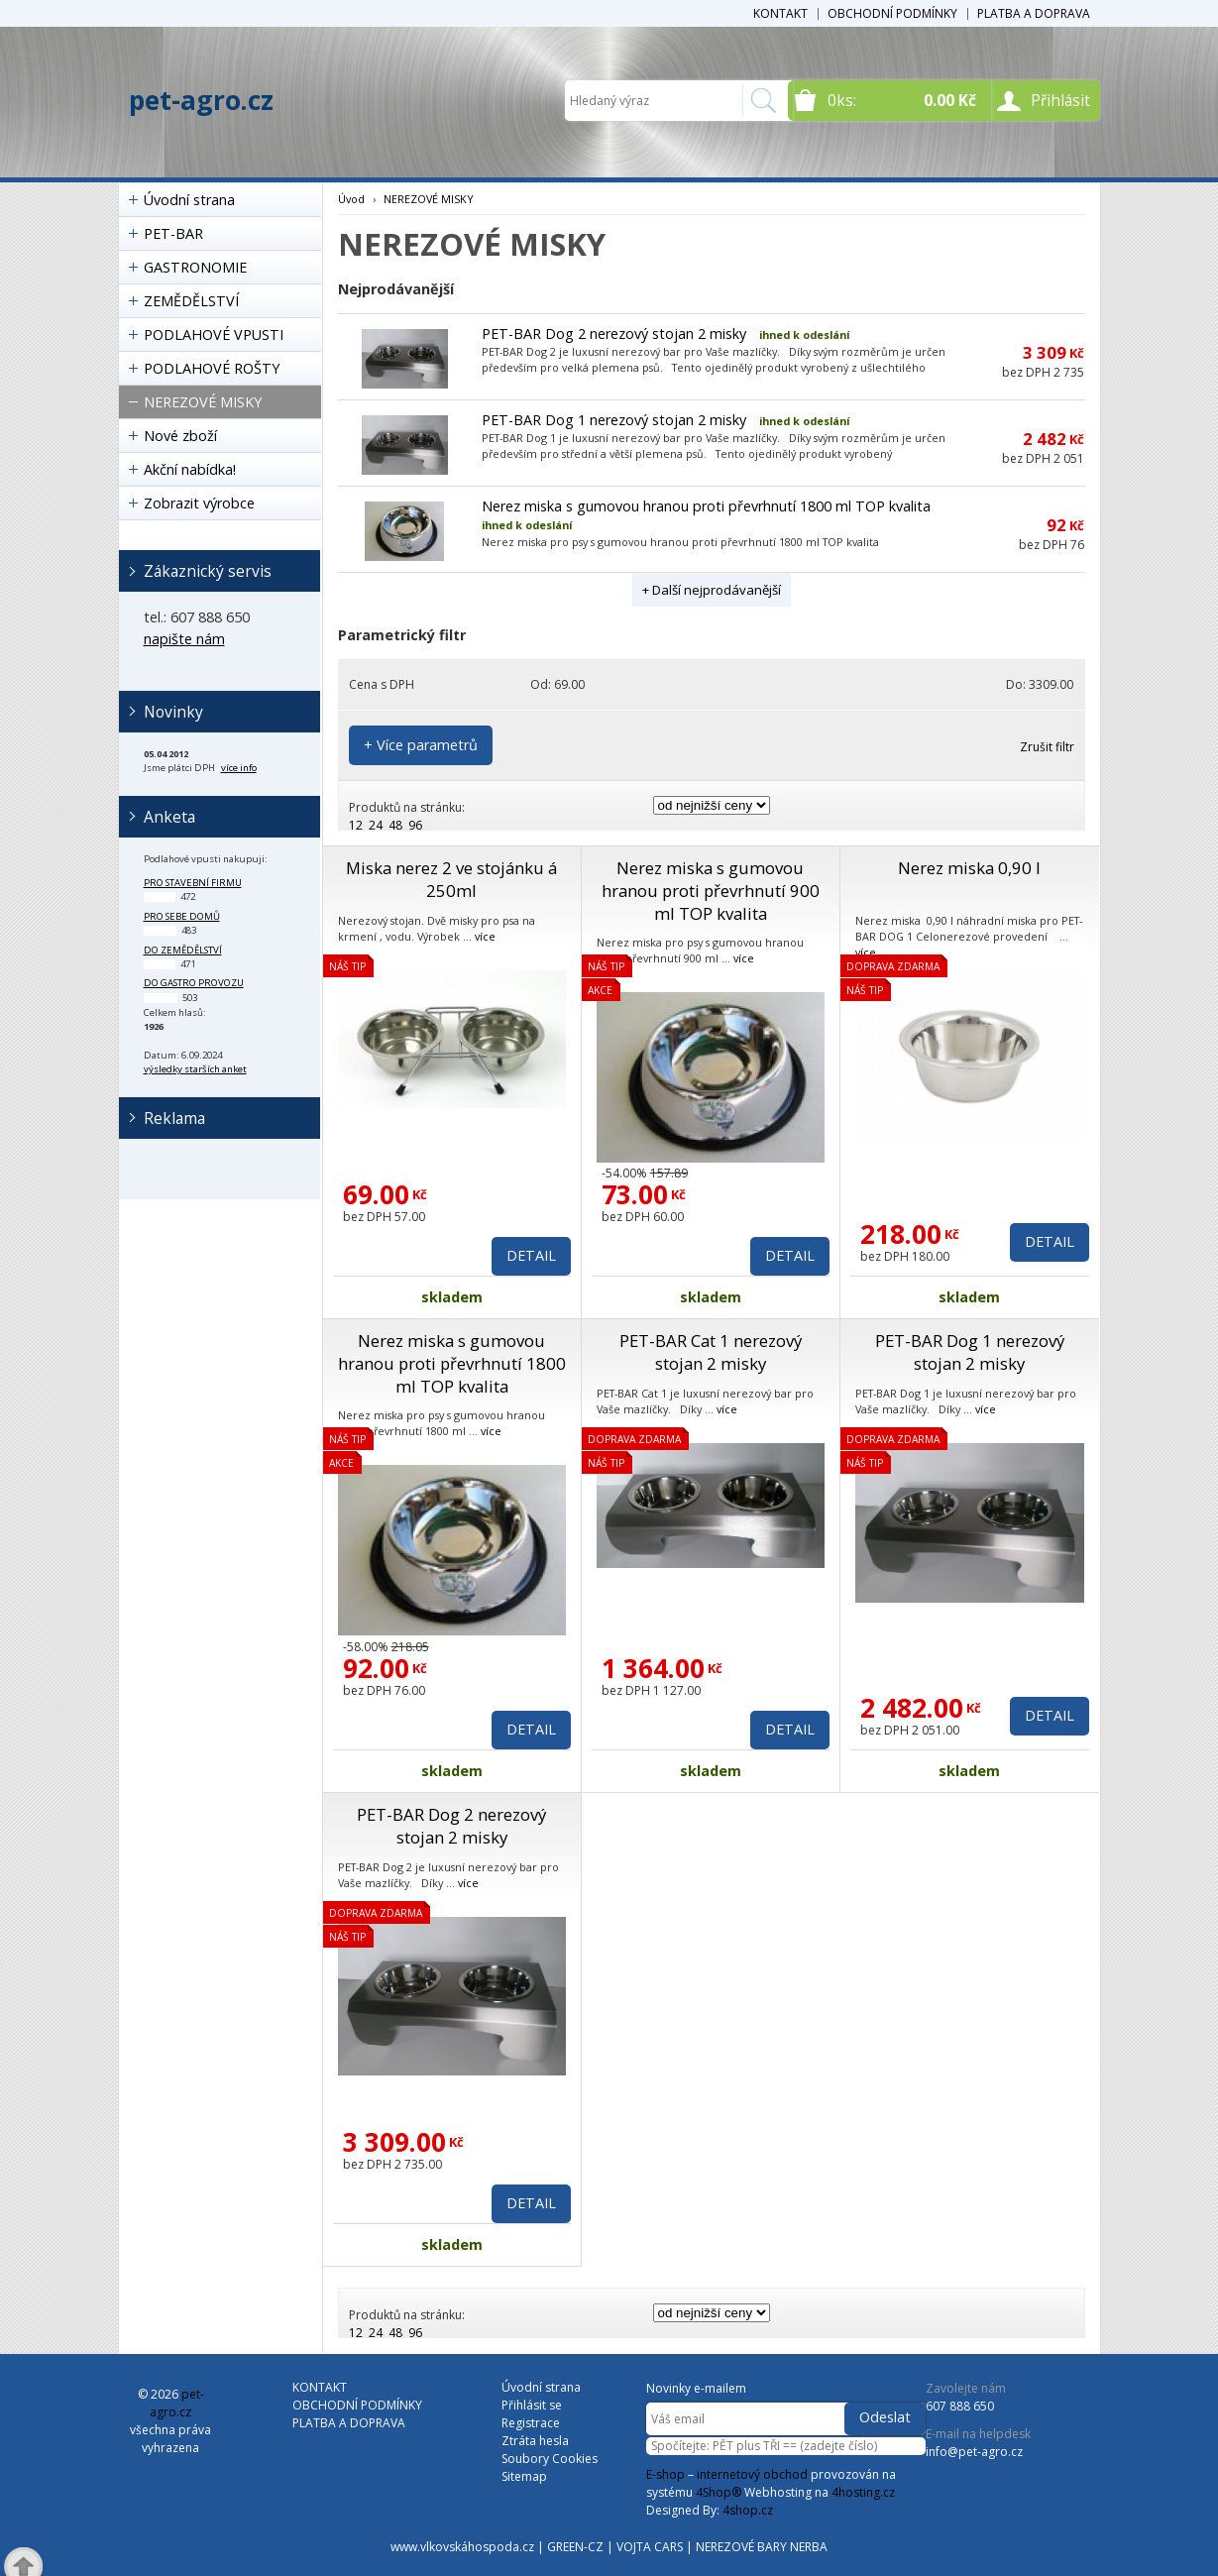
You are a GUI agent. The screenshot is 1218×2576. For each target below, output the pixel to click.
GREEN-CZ (575, 2546)
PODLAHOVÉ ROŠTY (211, 368)
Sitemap (524, 2476)
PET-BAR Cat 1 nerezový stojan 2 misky (710, 1352)
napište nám (184, 638)
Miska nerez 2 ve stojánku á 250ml (451, 879)
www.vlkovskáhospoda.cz (462, 2546)
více (485, 936)
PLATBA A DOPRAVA (1033, 13)
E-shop (665, 2474)
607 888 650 (960, 2406)
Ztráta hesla (535, 2440)
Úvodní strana (189, 199)
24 (376, 825)
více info (239, 767)
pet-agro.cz (201, 100)
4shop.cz (747, 2510)
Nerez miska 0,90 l (969, 867)
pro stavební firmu (193, 882)
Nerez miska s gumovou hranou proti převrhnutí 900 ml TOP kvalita (711, 890)
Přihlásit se (531, 2405)
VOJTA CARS (649, 2546)
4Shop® (718, 2492)
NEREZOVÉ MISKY (203, 401)
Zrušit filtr (1047, 746)
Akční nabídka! (190, 469)
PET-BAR (173, 233)
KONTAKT (780, 13)
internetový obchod (752, 2474)
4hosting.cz (863, 2492)
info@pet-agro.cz (974, 2451)
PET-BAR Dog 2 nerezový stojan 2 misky (614, 333)
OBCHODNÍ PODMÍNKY (892, 13)
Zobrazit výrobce (199, 503)
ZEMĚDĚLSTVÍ (191, 300)
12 (356, 825)
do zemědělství (183, 950)
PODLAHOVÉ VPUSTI (213, 334)
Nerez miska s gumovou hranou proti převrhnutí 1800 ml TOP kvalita (706, 506)
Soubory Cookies (549, 2458)
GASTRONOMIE (195, 267)
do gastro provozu (194, 982)
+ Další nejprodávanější (711, 590)
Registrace (530, 2422)
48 (395, 825)
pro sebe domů (182, 916)
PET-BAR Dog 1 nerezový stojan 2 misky (614, 419)
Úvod (351, 198)
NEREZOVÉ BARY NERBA (762, 2546)
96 (415, 825)
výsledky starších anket (195, 1069)
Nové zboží (180, 435)
